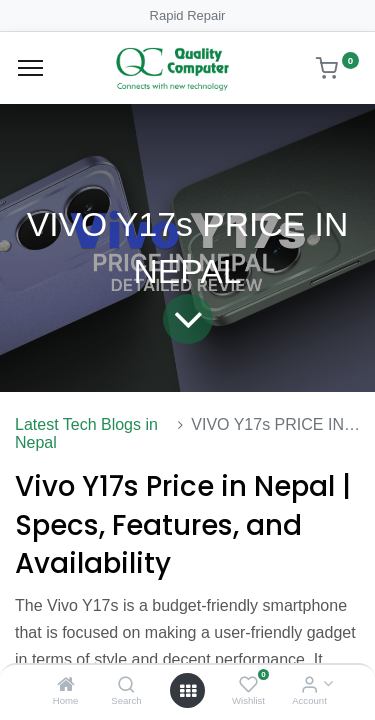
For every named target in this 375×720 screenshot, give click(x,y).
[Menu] (30, 68)
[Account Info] (309, 685)
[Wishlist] (248, 685)
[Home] (66, 685)
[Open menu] (188, 691)
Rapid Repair (188, 15)
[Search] (126, 685)
